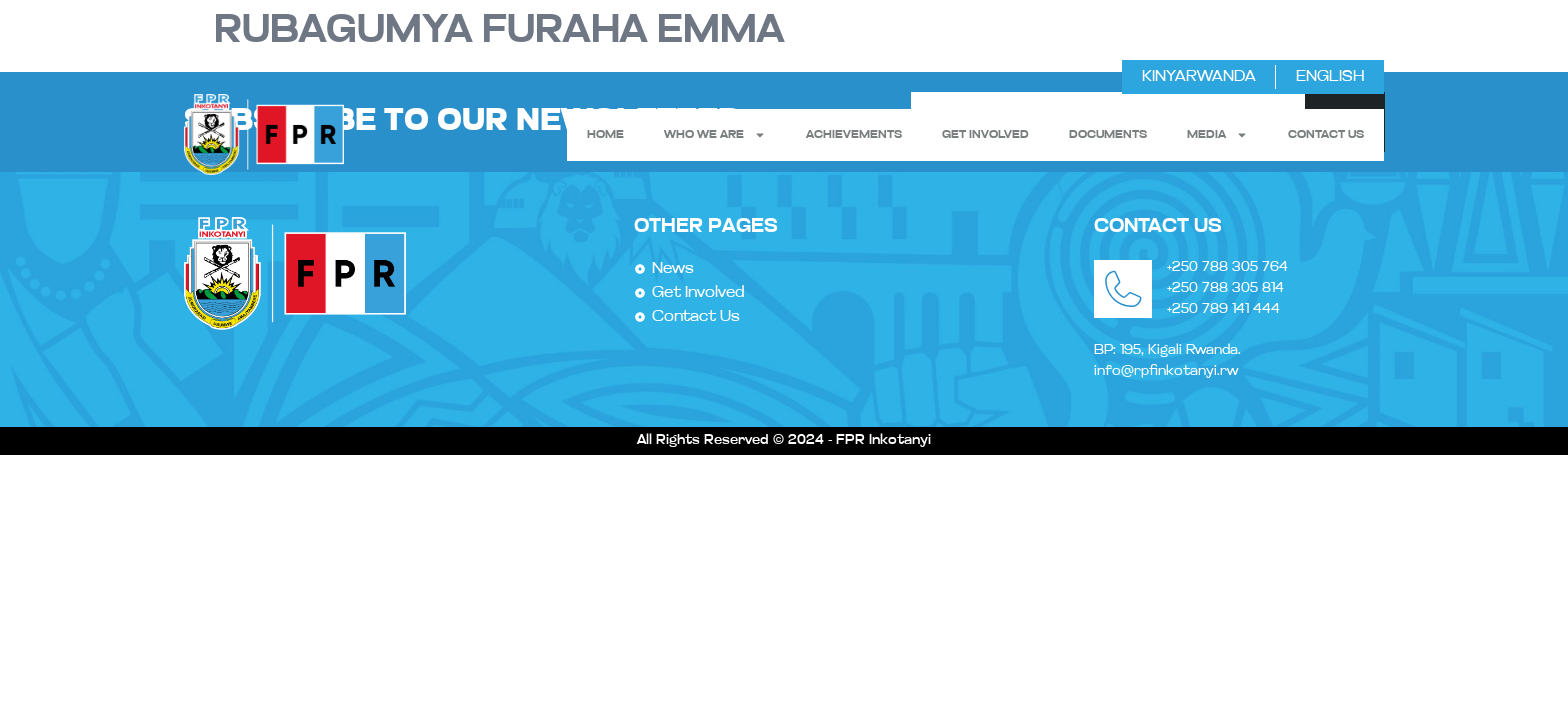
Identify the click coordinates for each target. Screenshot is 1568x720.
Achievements (854, 135)
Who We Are (715, 135)
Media (1217, 135)
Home (605, 135)
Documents (1108, 135)
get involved (985, 135)
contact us (1326, 135)
